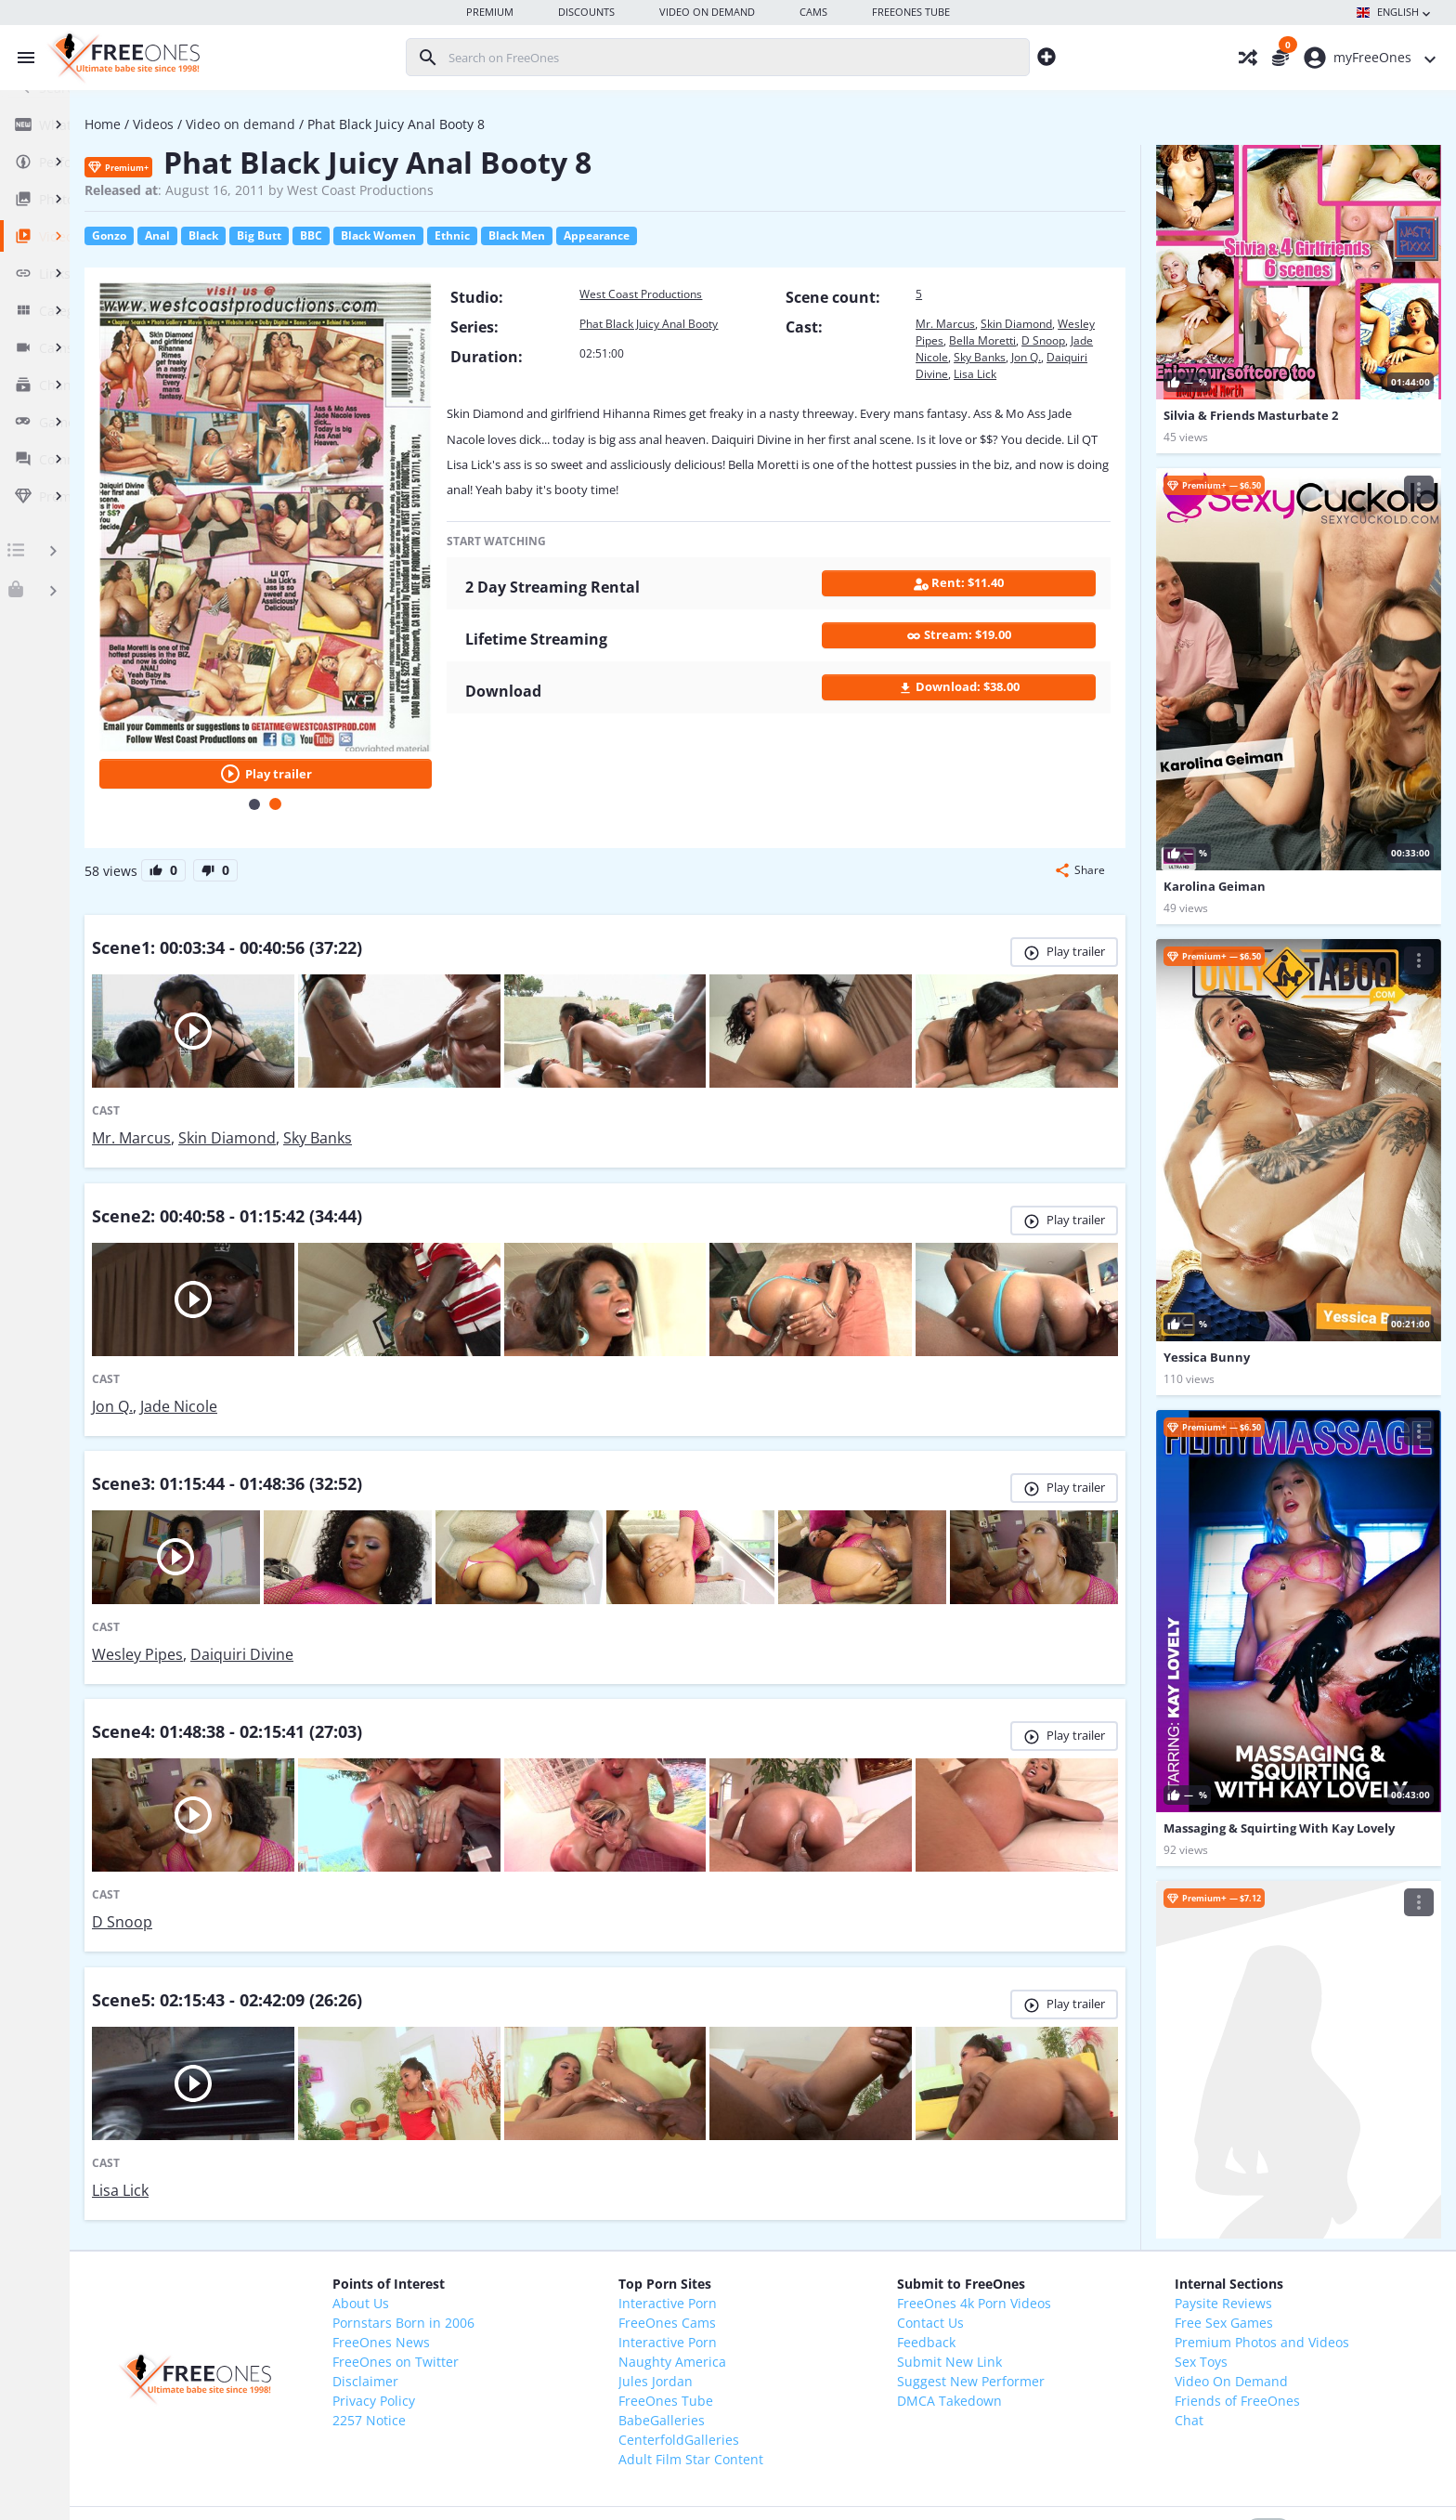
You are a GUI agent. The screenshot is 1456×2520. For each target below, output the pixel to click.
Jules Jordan (745, 2234)
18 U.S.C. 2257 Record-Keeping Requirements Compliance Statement (787, 2490)
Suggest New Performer (1025, 2234)
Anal (301, 235)
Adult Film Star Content (780, 2312)
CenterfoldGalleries (768, 2293)
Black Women (522, 235)
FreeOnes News (506, 2195)
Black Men (660, 235)
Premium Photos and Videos (1280, 2195)
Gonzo (253, 235)
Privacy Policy (499, 2254)
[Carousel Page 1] (375, 736)
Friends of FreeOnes (1256, 2254)
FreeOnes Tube (755, 2254)
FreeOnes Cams (757, 2176)
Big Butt (403, 235)
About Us (486, 2156)
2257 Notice (494, 2273)
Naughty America (762, 2215)
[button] (1079, 802)
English (1395, 13)
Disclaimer (491, 2234)
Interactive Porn (757, 2156)
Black (347, 235)
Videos (297, 124)
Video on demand (384, 124)
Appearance (741, 235)
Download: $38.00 (980, 709)
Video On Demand (1249, 2234)
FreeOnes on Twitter (521, 2215)
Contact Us (985, 2176)
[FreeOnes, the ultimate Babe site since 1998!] (121, 57)
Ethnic (596, 235)
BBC (455, 235)
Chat (1207, 2273)
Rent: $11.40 (980, 605)
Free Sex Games (1242, 2176)
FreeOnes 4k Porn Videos (1029, 2156)
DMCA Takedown (1004, 2254)
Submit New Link (1004, 2215)
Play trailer (385, 706)
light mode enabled (1149, 2384)
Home (246, 124)
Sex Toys (1219, 2215)
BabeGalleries (751, 2273)
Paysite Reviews (1242, 2156)
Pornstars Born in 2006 (529, 2176)
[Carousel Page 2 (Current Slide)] (396, 736)
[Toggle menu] (21, 58)
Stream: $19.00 (980, 657)
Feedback (981, 2195)
